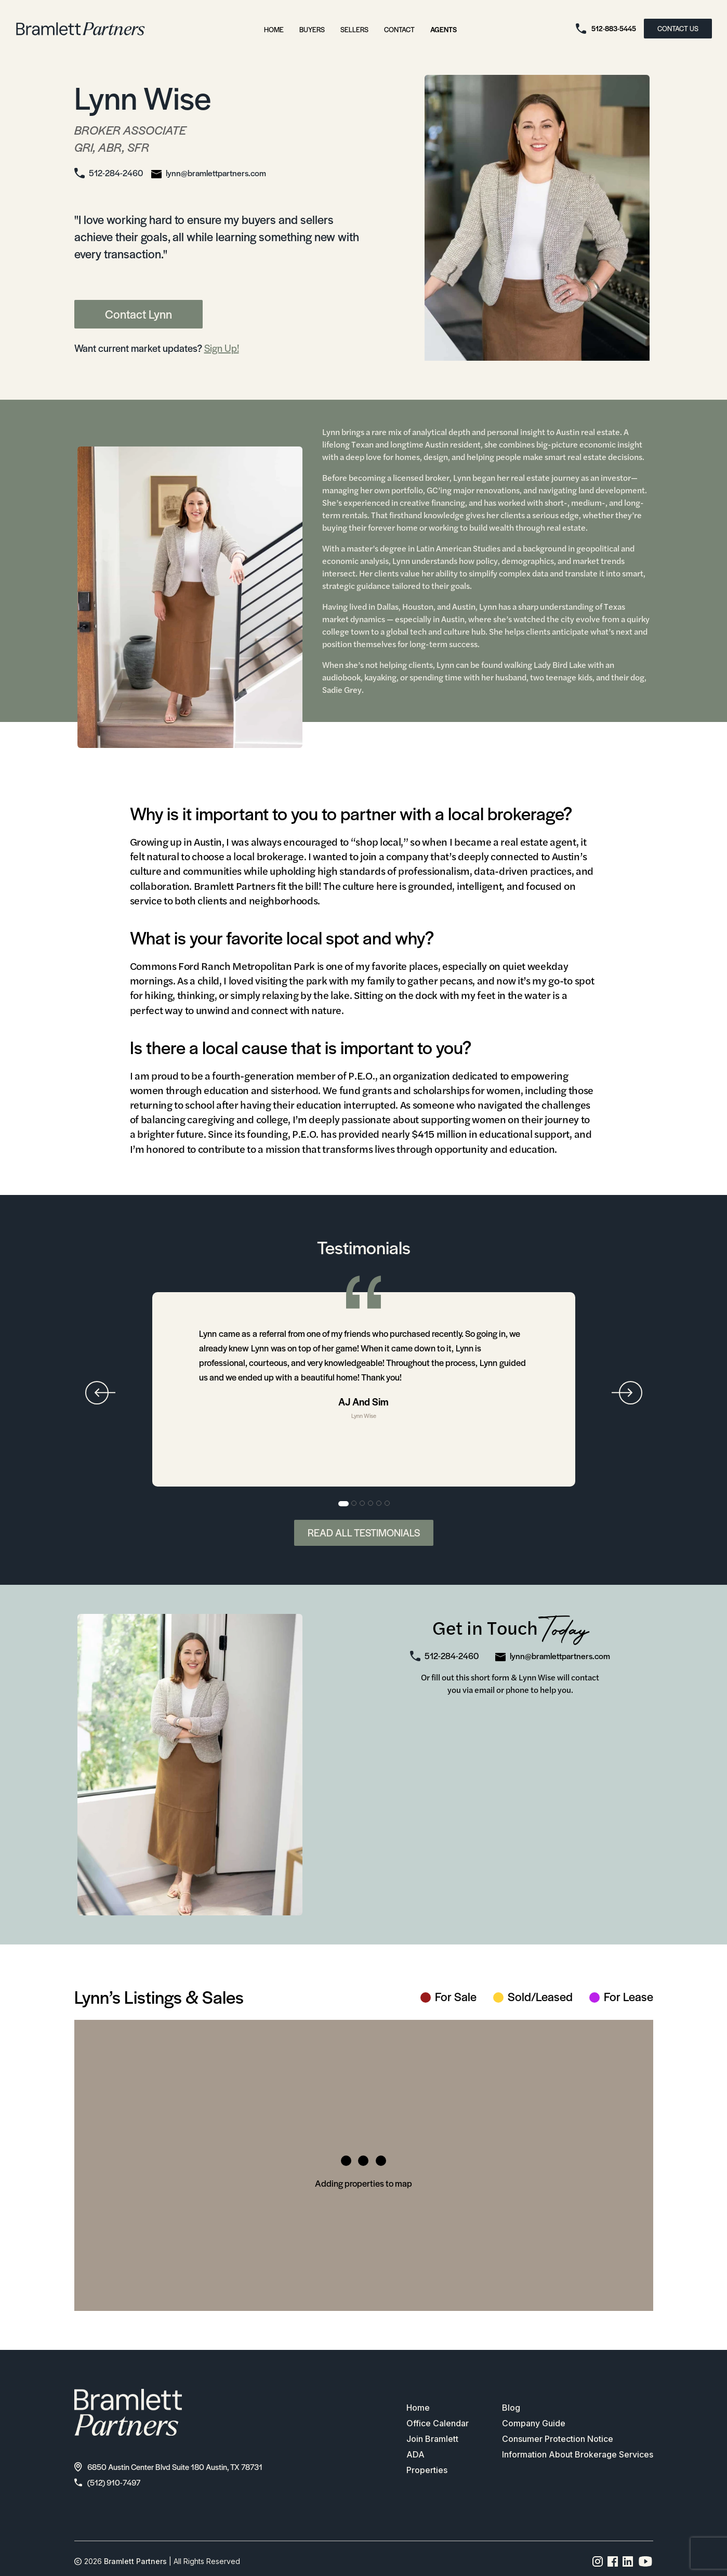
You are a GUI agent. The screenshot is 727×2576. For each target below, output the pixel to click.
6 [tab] (387, 1503)
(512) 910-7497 (107, 2482)
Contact (399, 29)
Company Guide (533, 2423)
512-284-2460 (116, 173)
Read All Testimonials (364, 1533)
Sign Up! (221, 348)
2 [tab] (354, 1503)
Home (274, 29)
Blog (511, 2407)
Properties (426, 2470)
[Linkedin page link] (628, 2561)
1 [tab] (343, 1503)
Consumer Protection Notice (557, 2439)
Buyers (312, 29)
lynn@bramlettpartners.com (216, 173)
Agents (443, 29)
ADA (415, 2454)
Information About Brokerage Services (577, 2454)
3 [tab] (362, 1503)
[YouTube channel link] (645, 2561)
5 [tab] (379, 1503)
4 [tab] (371, 1503)
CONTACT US (677, 28)
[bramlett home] (81, 28)
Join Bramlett (432, 2439)
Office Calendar (437, 2423)
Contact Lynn (138, 314)
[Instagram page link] (597, 2561)
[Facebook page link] (612, 2561)
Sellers (354, 29)
